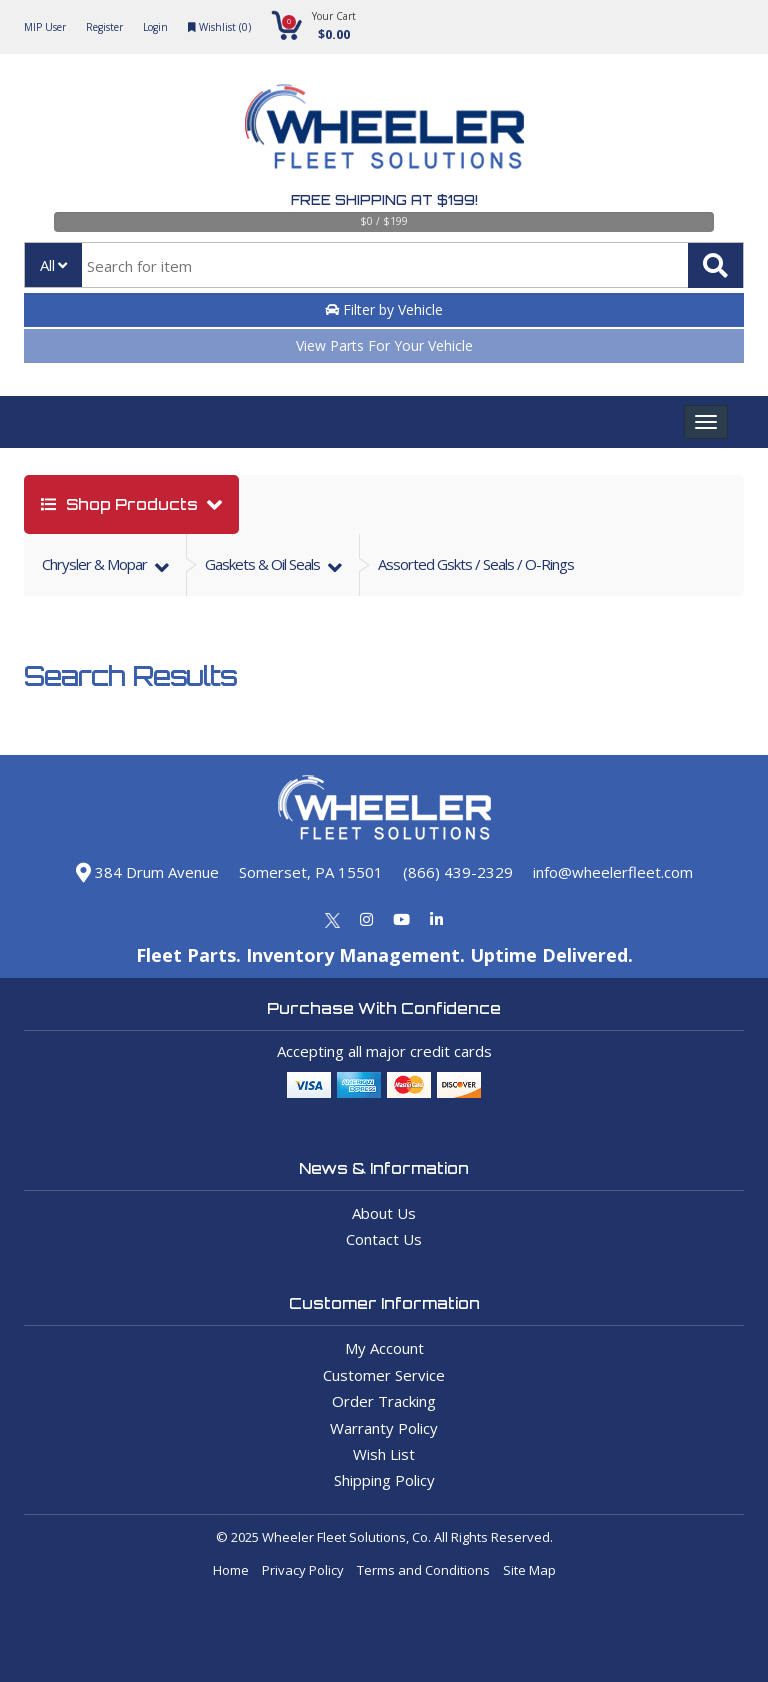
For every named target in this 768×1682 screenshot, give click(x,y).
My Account (384, 1348)
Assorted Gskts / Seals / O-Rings (476, 564)
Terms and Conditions (423, 1570)
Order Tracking (384, 1401)
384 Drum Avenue (147, 872)
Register (104, 27)
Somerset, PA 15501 (311, 872)
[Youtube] (401, 919)
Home (231, 1570)
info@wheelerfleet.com (613, 872)
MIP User (45, 27)
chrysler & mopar (96, 564)
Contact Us (384, 1239)
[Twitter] (332, 919)
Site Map (529, 1570)
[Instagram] (366, 919)
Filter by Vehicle (384, 309)
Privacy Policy (303, 1570)
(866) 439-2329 (458, 872)
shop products (121, 504)
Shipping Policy (384, 1480)
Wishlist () (219, 27)
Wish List (384, 1454)
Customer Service (384, 1375)
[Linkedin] (436, 919)
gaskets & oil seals (264, 564)
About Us (384, 1213)
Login (155, 27)
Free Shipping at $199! (384, 200)
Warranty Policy (384, 1428)
